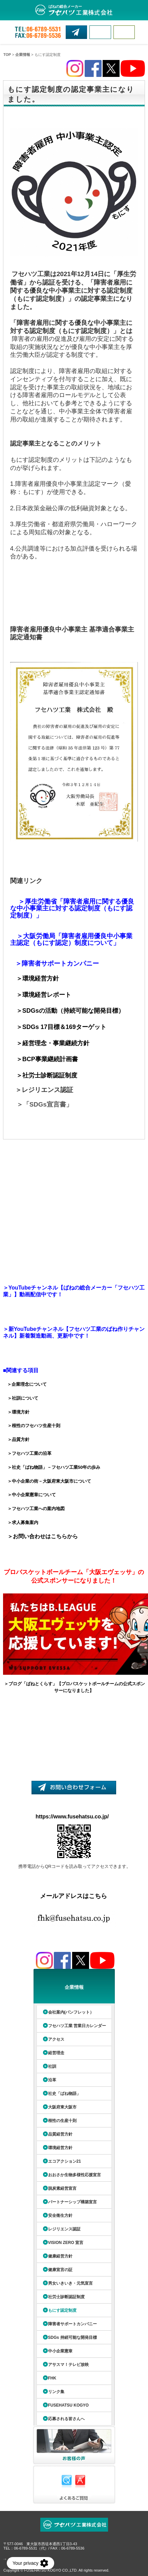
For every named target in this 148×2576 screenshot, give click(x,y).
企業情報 (22, 55)
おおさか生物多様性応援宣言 (74, 2174)
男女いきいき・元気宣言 (70, 2283)
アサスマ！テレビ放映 (68, 2364)
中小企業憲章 (60, 2351)
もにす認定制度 (62, 2310)
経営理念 (56, 2053)
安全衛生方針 (60, 2215)
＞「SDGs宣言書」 (44, 1104)
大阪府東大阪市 (62, 2107)
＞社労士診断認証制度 (46, 1075)
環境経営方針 (60, 2147)
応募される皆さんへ (66, 2418)
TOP (7, 55)
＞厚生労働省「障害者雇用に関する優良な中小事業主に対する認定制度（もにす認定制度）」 (72, 908)
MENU (124, 32)
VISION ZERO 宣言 (66, 2242)
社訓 (52, 2066)
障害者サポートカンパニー (72, 2324)
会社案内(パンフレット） (71, 2012)
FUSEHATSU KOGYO (68, 2405)
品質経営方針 (60, 2134)
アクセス (56, 2039)
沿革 (52, 2080)
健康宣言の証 (60, 2269)
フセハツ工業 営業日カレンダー (77, 2025)
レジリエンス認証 (64, 2229)
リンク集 (56, 2391)
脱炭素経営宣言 (62, 2188)
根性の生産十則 (62, 2120)
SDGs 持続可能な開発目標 (72, 2337)
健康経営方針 (60, 2256)
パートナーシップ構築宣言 (72, 2202)
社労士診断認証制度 (66, 2296)
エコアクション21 (64, 2161)
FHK (52, 2378)
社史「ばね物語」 (64, 2093)
